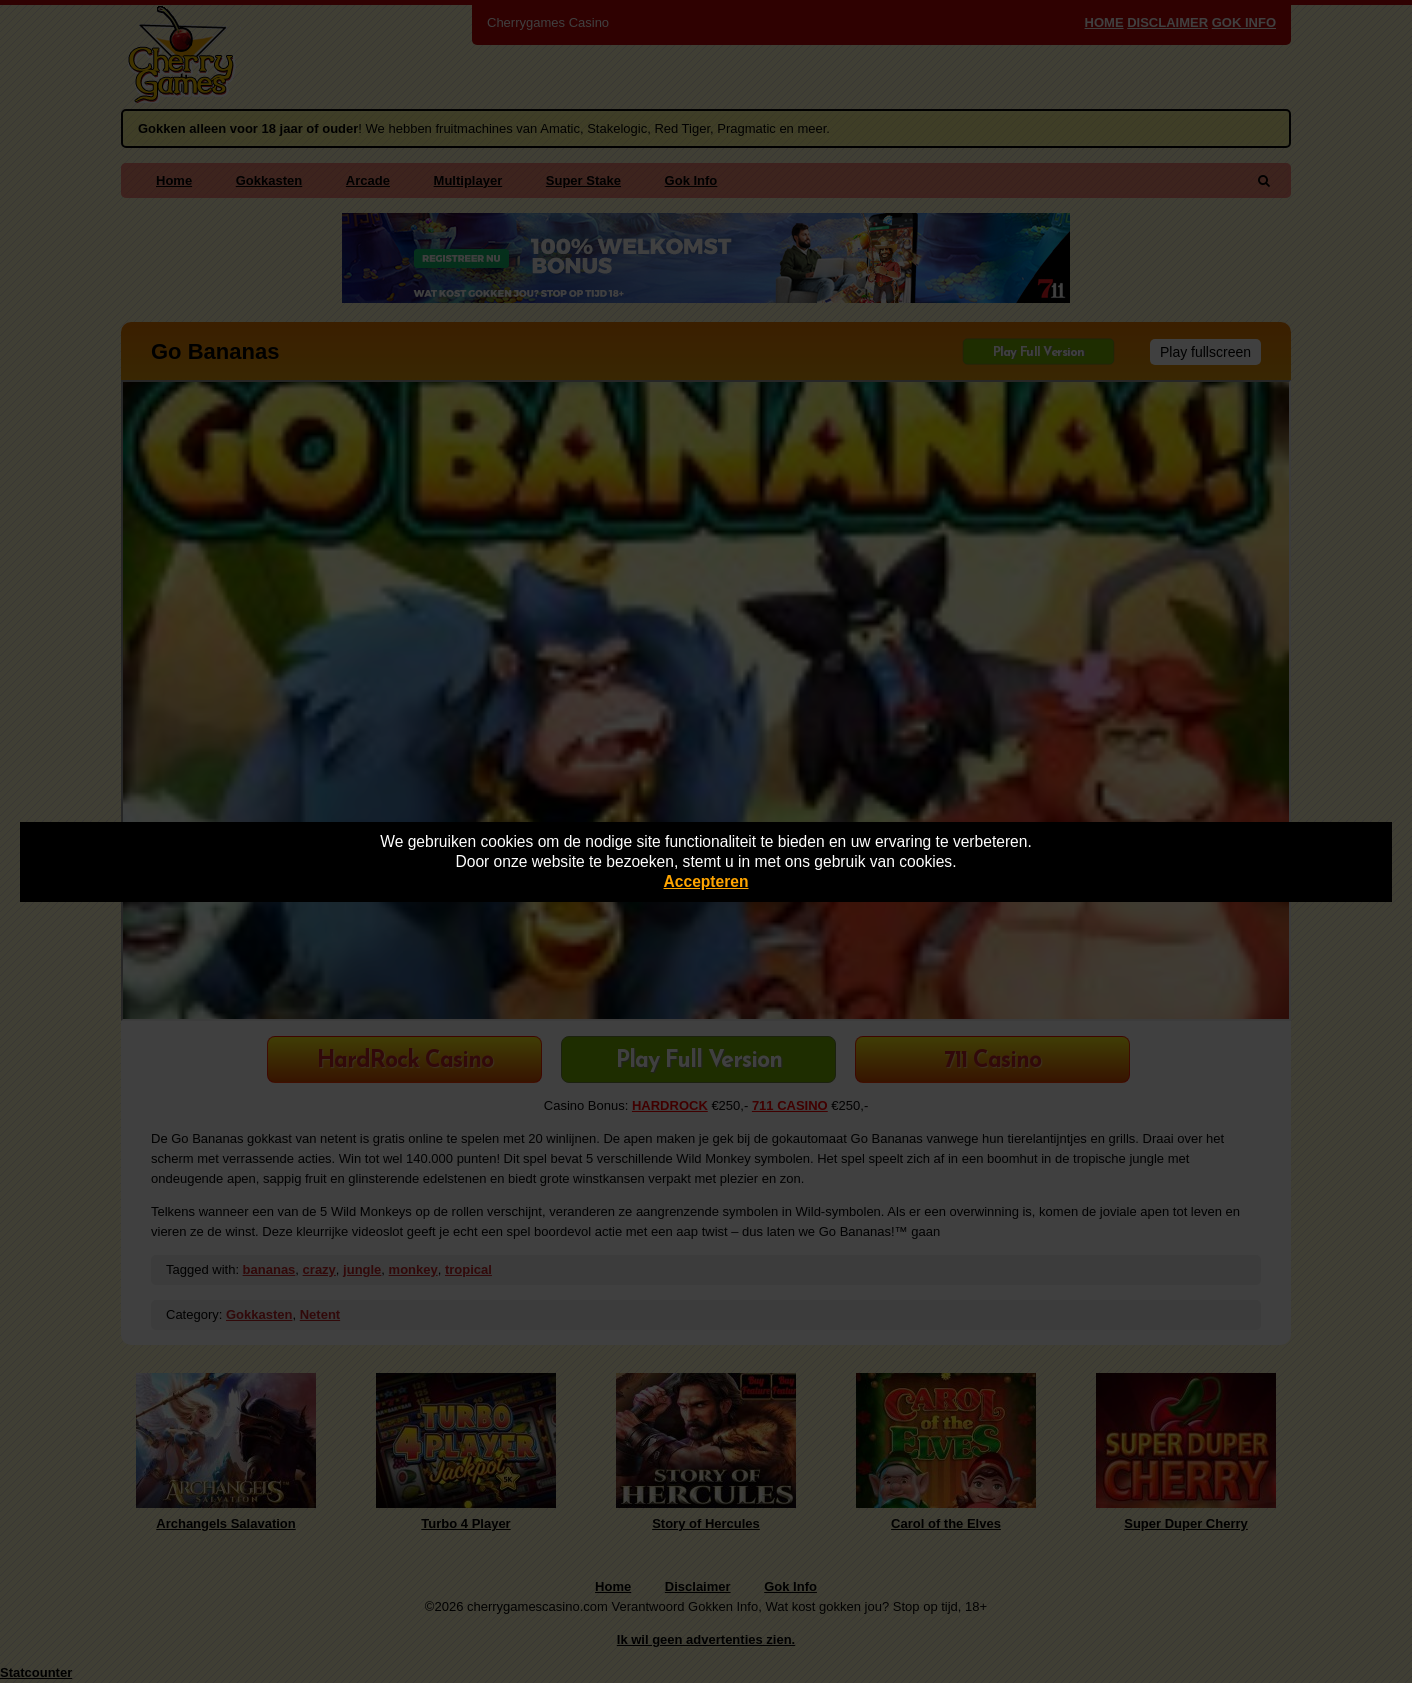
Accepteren (706, 881)
